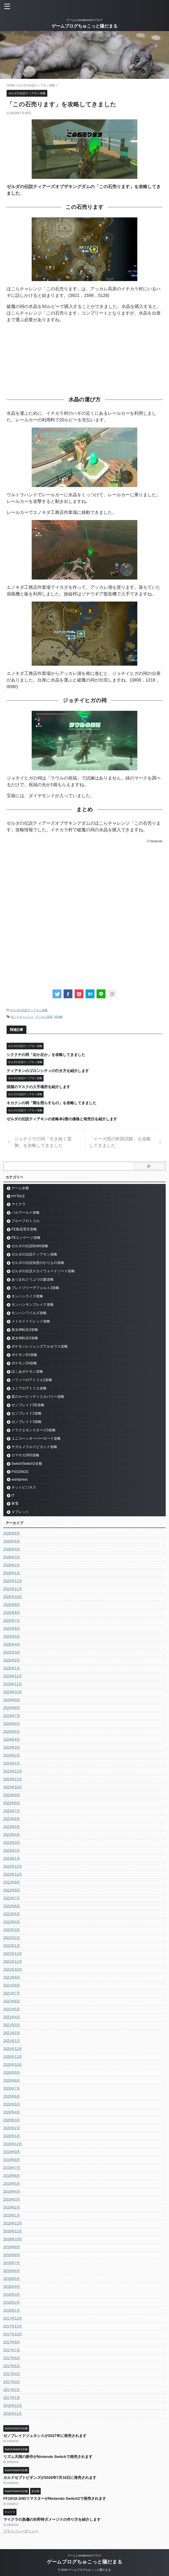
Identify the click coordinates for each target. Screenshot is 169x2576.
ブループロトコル (25, 1221)
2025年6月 (11, 1628)
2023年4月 (11, 1835)
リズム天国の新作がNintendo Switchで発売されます (50, 2456)
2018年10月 (12, 2239)
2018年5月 (11, 2279)
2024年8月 (11, 1708)
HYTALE (18, 1196)
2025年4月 (11, 1644)
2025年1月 (11, 1668)
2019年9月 (11, 2152)
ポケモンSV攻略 (24, 1355)
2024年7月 (11, 1716)
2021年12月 (12, 1954)
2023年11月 (12, 1779)
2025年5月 (11, 1636)
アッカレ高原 (44, 1017)
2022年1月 (11, 1946)
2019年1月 (11, 2215)
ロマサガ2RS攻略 (25, 1455)
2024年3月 (11, 1747)
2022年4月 (11, 1922)
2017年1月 (11, 2398)
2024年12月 (12, 1676)
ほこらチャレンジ (22, 1017)
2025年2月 (11, 1660)
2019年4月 (11, 2191)
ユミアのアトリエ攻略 (29, 1388)
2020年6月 (11, 2096)
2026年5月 (11, 1541)
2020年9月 (11, 2072)
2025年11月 (12, 1589)
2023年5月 (11, 1827)
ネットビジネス (23, 1487)
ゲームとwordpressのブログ (84, 2555)
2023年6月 (11, 1819)
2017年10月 (12, 2334)
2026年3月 (11, 1557)
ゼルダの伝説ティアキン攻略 (29, 1010)
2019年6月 (11, 2176)
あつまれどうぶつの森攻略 (32, 1279)
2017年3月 (11, 2382)
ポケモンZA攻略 (24, 1363)
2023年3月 (11, 1842)
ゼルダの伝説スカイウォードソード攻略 (43, 1271)
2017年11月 (12, 2326)
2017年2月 (11, 2390)
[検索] (148, 1166)
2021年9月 (11, 1977)
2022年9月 (11, 1882)
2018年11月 (12, 2231)
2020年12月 (12, 2049)
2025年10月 (12, 1597)
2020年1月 (11, 2136)
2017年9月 (11, 2342)
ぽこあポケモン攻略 (27, 1371)
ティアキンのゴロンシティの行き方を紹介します (50, 1071)
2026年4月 (11, 1549)
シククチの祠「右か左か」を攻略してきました (48, 1054)
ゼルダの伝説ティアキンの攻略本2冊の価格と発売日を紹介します (65, 1119)
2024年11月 (12, 1684)
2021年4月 (11, 2017)
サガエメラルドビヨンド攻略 (34, 1447)
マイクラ (18, 1204)
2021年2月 (11, 2033)
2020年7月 (11, 2088)
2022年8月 (11, 1890)
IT (13, 1495)
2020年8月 (11, 2080)
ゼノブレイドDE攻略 (27, 1405)
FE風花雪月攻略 (24, 1229)
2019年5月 (11, 2183)
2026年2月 (11, 1565)
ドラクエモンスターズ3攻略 (33, 1430)
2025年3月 (11, 1652)
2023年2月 (11, 1850)
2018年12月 (12, 2223)
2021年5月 (11, 2009)
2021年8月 (11, 1985)
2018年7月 (11, 2263)
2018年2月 (11, 2302)
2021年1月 (11, 2041)
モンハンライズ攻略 (27, 1296)
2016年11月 (12, 2413)
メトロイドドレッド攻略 (30, 1321)
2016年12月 (12, 2405)
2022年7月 (11, 1898)
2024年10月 (12, 1692)
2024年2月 (11, 1755)
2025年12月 (12, 1581)
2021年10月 (12, 1969)
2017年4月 (11, 2374)
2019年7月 (11, 2168)
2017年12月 (12, 2318)
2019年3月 (11, 2199)
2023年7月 (11, 1811)
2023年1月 (11, 1858)
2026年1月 (11, 1573)
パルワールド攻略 (25, 1212)
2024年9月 (11, 1700)
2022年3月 (11, 1930)
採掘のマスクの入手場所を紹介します (40, 1087)
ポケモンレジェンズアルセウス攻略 (39, 1346)
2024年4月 (11, 1739)
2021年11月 (12, 1961)
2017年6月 (11, 2358)
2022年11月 (12, 1874)
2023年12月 (12, 1771)
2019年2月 (11, 2207)
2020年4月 (11, 2112)
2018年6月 (11, 2271)
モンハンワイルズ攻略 (29, 1313)
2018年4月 (11, 2287)
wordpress (19, 1479)
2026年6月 (11, 1533)
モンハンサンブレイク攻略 (32, 1304)
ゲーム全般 (20, 1188)
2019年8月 (11, 2160)
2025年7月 (11, 1620)
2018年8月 (11, 2255)
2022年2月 (11, 1938)
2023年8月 (11, 1803)
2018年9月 (11, 2247)
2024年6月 (11, 1724)
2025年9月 (11, 1605)
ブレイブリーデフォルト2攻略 (35, 1288)
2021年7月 (11, 1993)
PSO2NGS (19, 1472)
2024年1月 (11, 1763)
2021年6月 (11, 2001)
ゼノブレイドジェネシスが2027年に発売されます (47, 2435)
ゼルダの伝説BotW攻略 (29, 1246)
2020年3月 (11, 2120)
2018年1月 (11, 2310)
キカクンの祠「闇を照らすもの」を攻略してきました (54, 1103)
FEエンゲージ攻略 (25, 1237)
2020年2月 (11, 2128)
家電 (14, 1503)
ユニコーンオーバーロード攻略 (36, 1438)
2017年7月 (11, 2350)
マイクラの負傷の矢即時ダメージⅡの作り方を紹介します (54, 2519)
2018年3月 (11, 2294)
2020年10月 (12, 2065)
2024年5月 (11, 1731)
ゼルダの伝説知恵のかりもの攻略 (37, 1263)
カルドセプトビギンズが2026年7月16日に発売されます (52, 2477)
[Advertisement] (84, 358)
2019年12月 (12, 2144)
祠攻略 (58, 1017)
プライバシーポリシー (21, 2531)
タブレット (20, 1512)
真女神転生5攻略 (24, 1338)
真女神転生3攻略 (24, 1330)
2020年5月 (11, 2104)
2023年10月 (12, 1787)
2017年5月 (11, 2366)
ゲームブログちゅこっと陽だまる (84, 26)
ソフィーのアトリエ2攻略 (31, 1380)
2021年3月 (11, 2025)
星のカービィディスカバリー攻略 (37, 1396)
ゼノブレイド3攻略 (26, 1422)
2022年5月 (11, 1914)
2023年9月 (11, 1795)
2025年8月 (11, 1613)
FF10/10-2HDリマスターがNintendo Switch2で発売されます (57, 2498)
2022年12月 (12, 1866)
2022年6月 (11, 1906)
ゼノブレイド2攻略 (26, 1413)
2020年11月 (12, 2057)
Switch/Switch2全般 (26, 1463)
